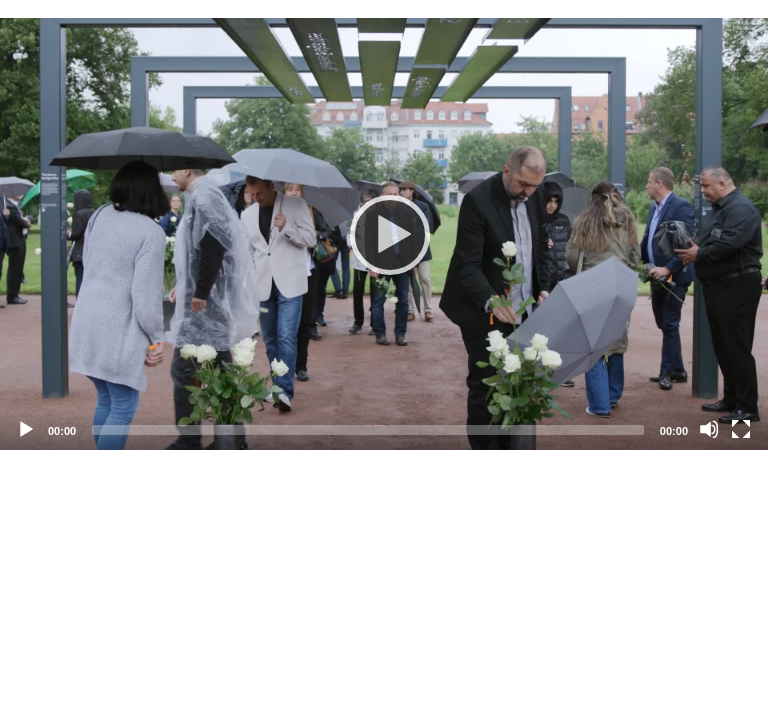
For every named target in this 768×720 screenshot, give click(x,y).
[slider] (368, 430)
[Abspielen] (384, 234)
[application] (384, 234)
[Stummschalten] (709, 429)
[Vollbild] (741, 429)
